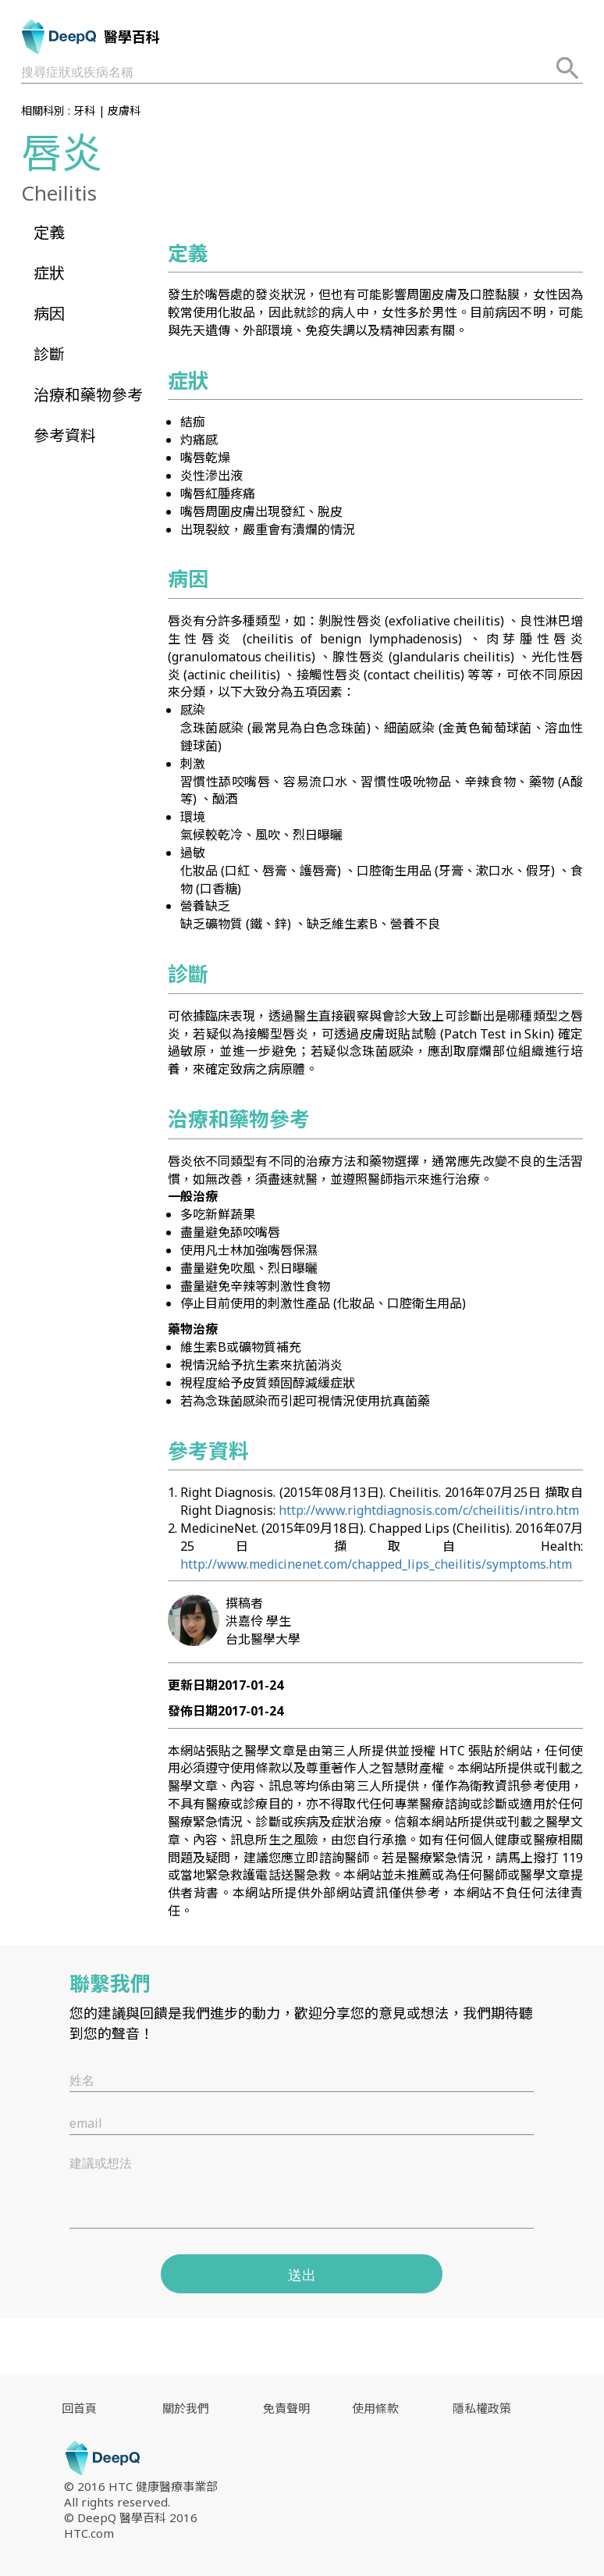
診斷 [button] (49, 354)
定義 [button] (49, 232)
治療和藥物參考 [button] (88, 394)
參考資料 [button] (65, 435)
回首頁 (79, 2408)
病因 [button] (49, 313)
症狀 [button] (49, 272)
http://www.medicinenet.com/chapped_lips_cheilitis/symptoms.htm (376, 1564)
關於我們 (185, 2408)
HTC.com (89, 2533)
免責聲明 (286, 2408)
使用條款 (375, 2408)
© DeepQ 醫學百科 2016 (130, 2517)
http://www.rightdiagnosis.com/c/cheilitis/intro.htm (429, 1510)
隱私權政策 (482, 2408)
